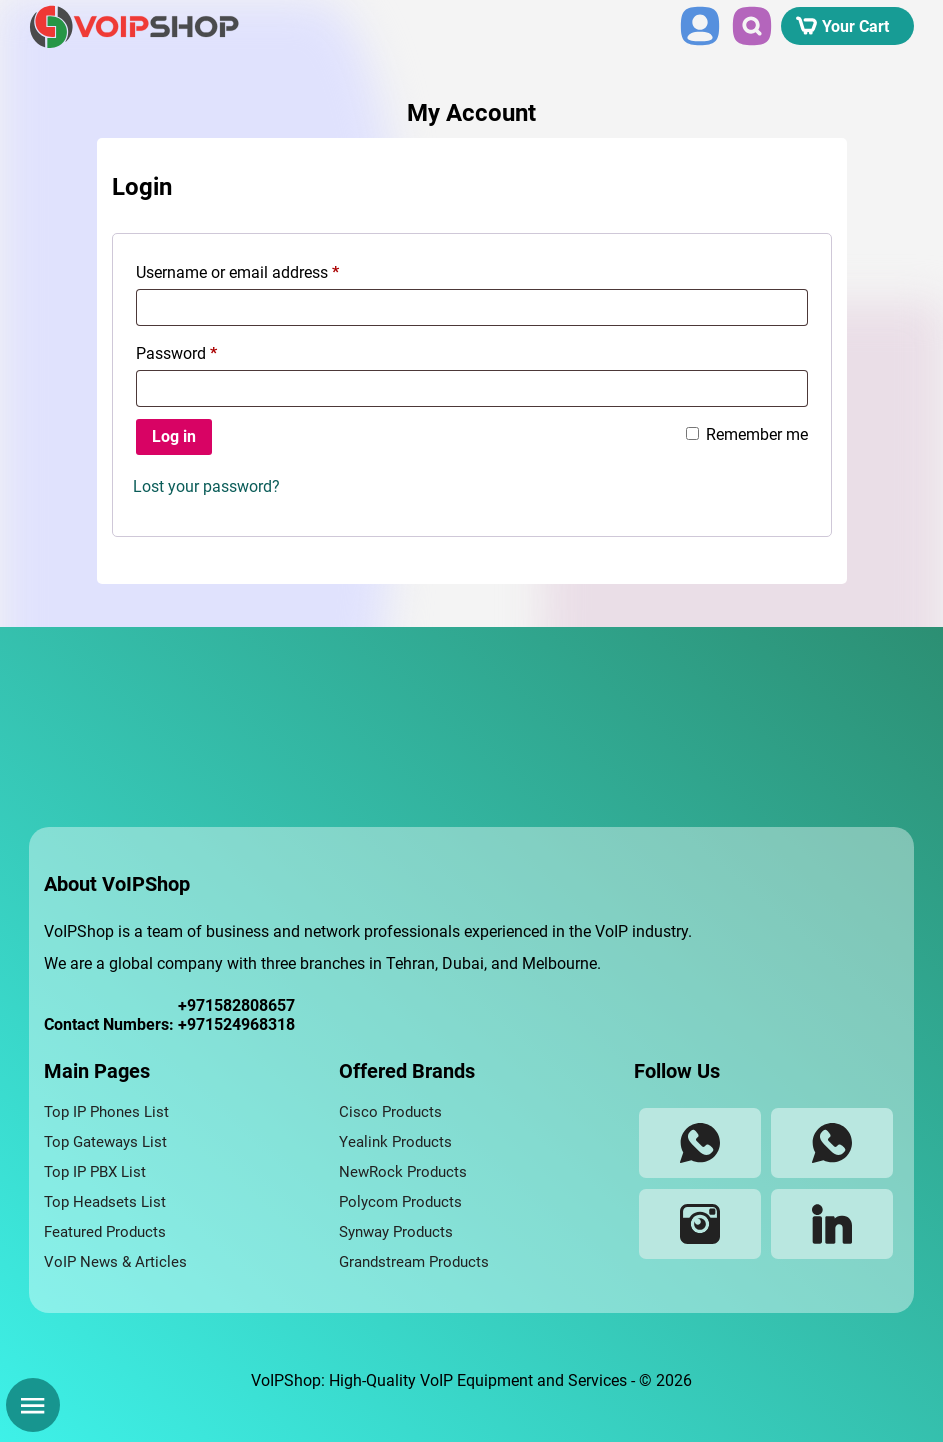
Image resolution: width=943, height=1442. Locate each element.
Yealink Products (395, 1142)
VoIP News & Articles (115, 1262)
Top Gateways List (105, 1142)
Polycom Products (400, 1202)
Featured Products (105, 1232)
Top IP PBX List (95, 1172)
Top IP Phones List (106, 1112)
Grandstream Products (414, 1262)
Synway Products (396, 1232)
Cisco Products (390, 1112)
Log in (174, 436)
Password (176, 353)
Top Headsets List (105, 1202)
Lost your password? (206, 486)
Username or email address (237, 272)
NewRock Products (403, 1172)
